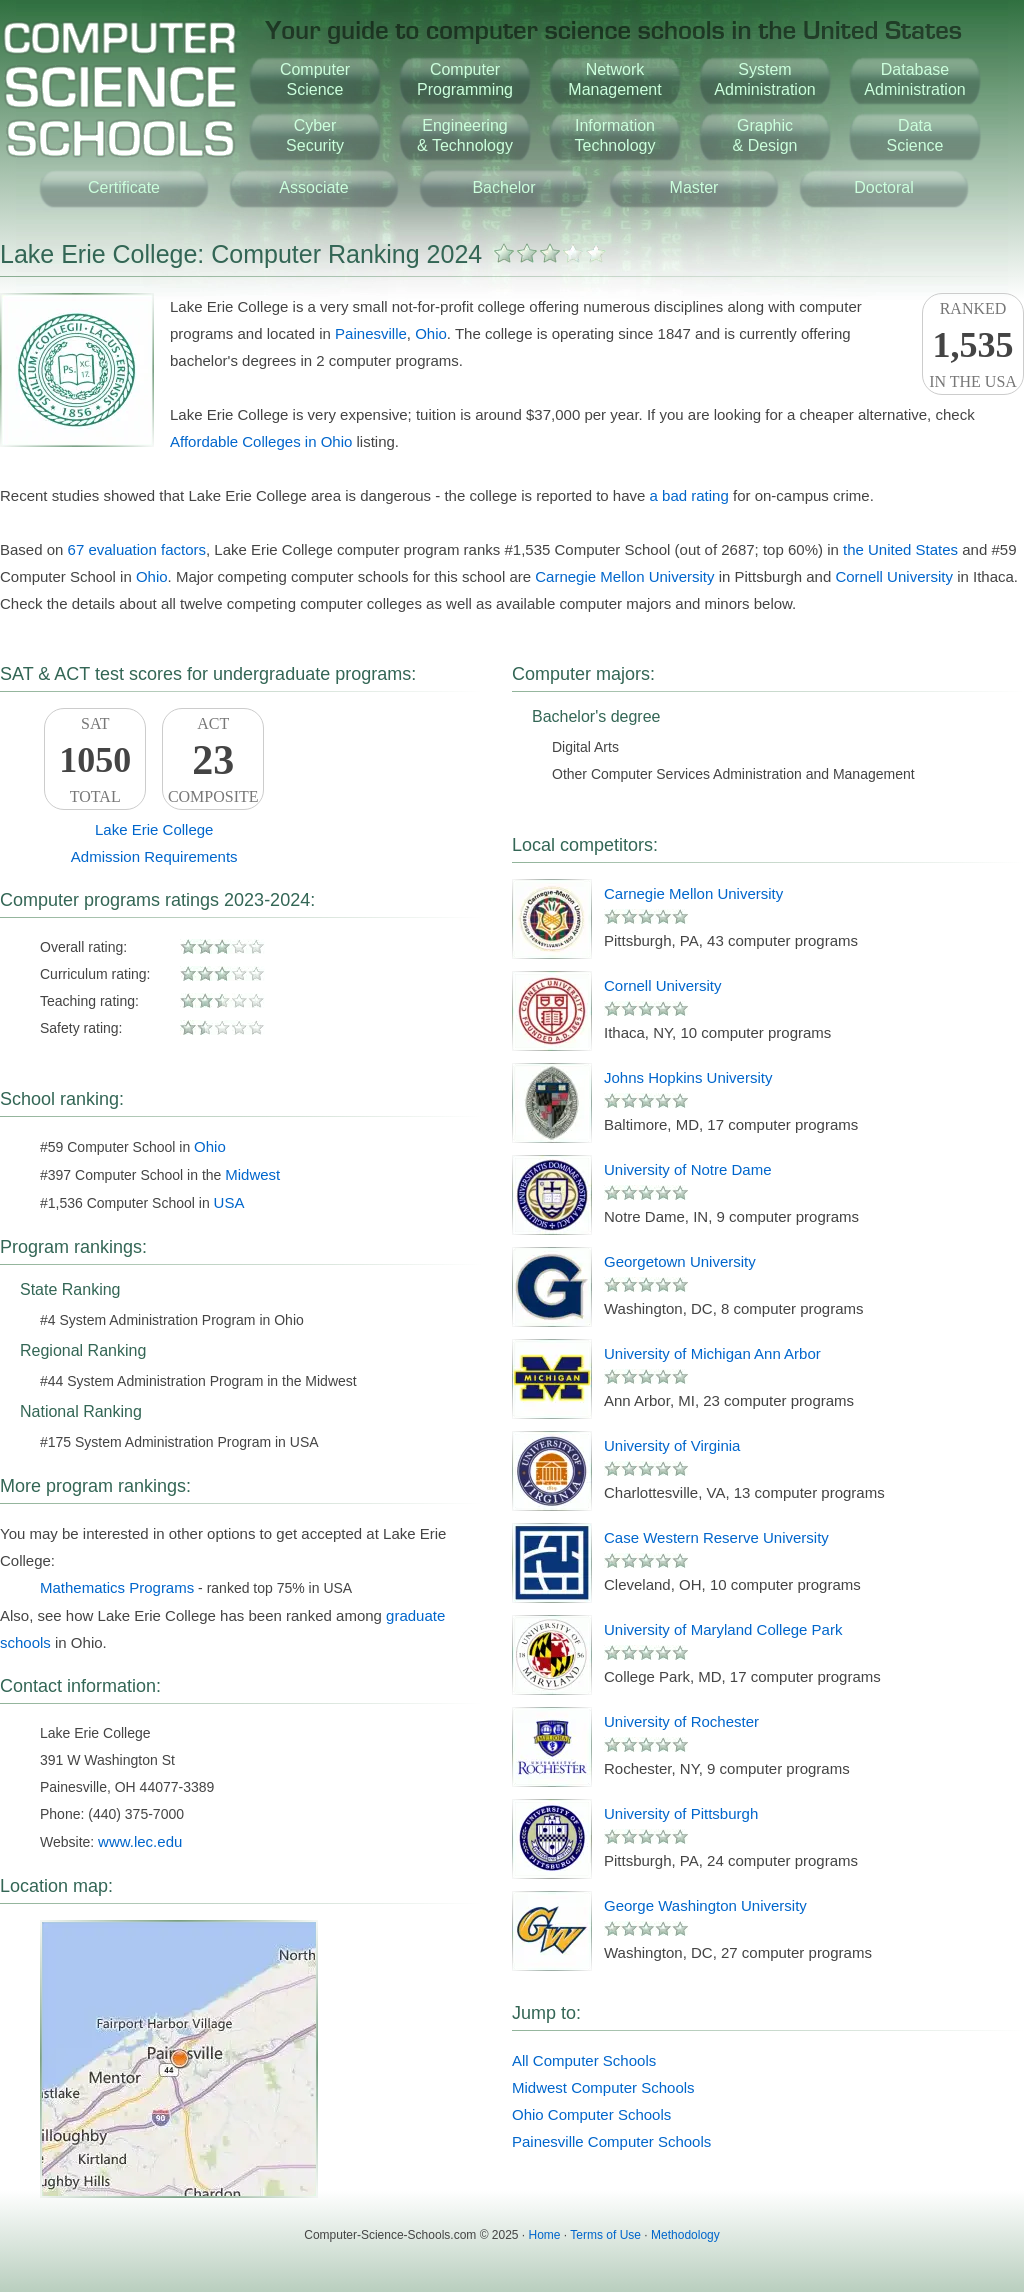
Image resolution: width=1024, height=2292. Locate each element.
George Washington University (705, 1905)
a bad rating (689, 495)
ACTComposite (213, 760)
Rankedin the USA (973, 345)
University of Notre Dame (688, 1169)
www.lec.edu (140, 1841)
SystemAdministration (764, 79)
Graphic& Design (765, 135)
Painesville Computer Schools (611, 2141)
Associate (313, 187)
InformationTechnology (615, 135)
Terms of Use (605, 2235)
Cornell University (894, 576)
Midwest (252, 1174)
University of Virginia (672, 1445)
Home (545, 2235)
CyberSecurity (315, 135)
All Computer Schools (584, 2060)
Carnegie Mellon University (624, 576)
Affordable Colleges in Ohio (261, 441)
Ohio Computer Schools (591, 2114)
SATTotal (95, 760)
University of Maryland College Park (723, 1629)
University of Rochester (681, 1721)
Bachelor (503, 187)
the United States (900, 549)
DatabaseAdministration (914, 79)
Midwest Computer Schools (603, 2087)
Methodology (685, 2235)
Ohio (431, 333)
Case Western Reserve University (716, 1537)
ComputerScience (315, 79)
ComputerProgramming (465, 79)
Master (694, 187)
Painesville (371, 333)
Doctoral (884, 187)
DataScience (915, 135)
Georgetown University (680, 1261)
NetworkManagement (614, 79)
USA (229, 1202)
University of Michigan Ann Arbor (712, 1353)
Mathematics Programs (117, 1587)
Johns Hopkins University (688, 1077)
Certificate (124, 187)
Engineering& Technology (465, 135)
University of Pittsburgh (681, 1813)
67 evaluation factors (137, 549)
